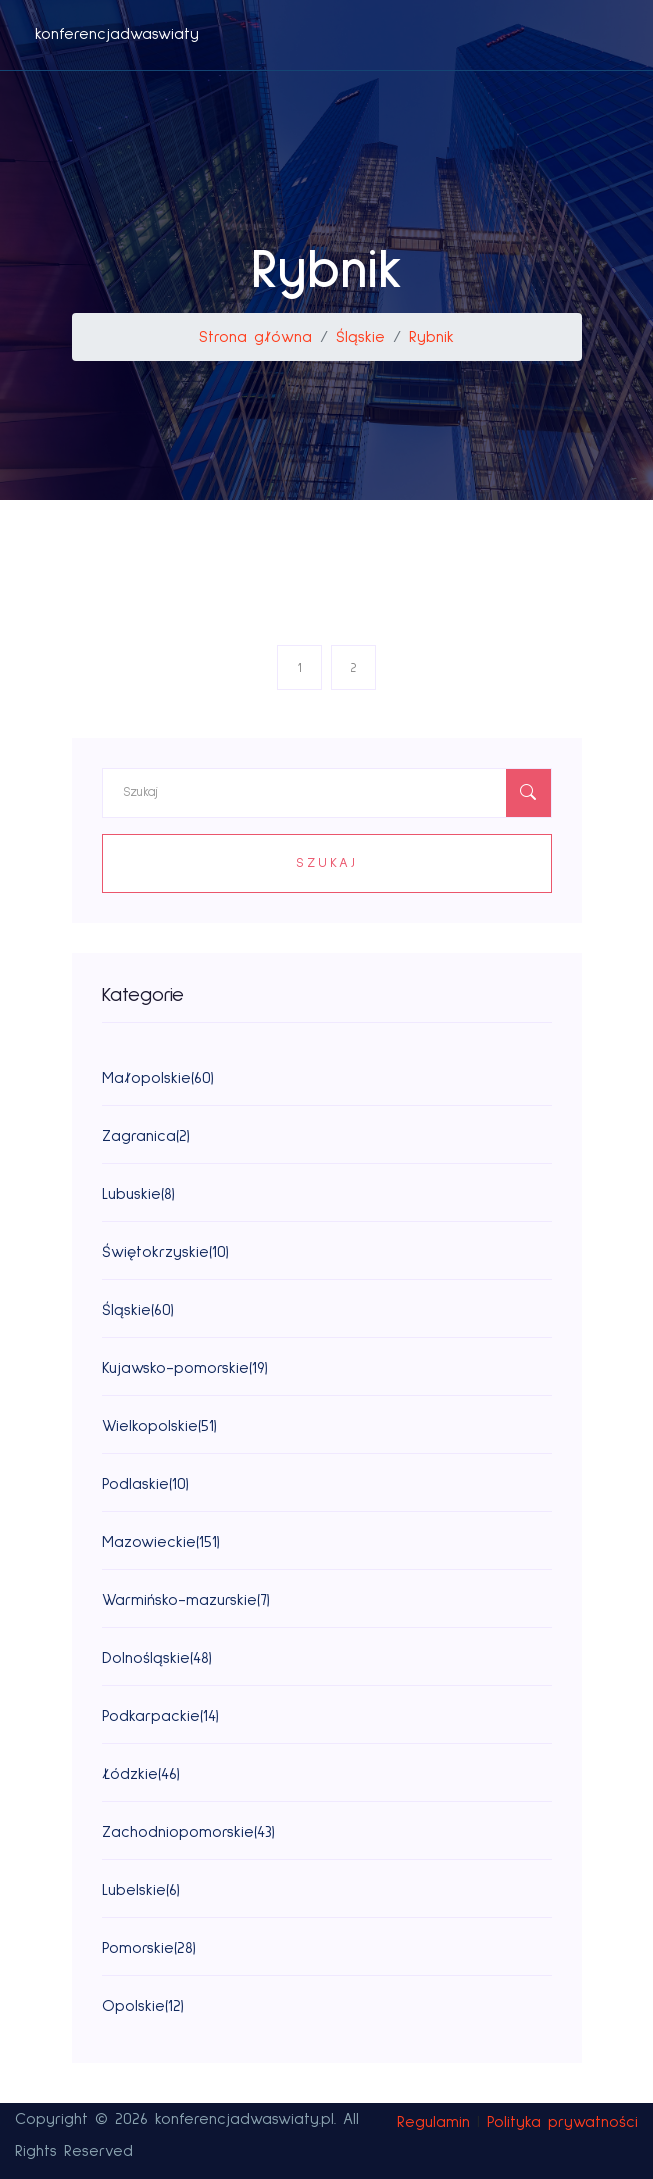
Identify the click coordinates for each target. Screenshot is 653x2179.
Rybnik (431, 337)
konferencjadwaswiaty (117, 34)
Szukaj (327, 863)
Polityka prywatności (562, 2122)
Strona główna (255, 337)
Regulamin (433, 2122)
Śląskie (360, 337)
